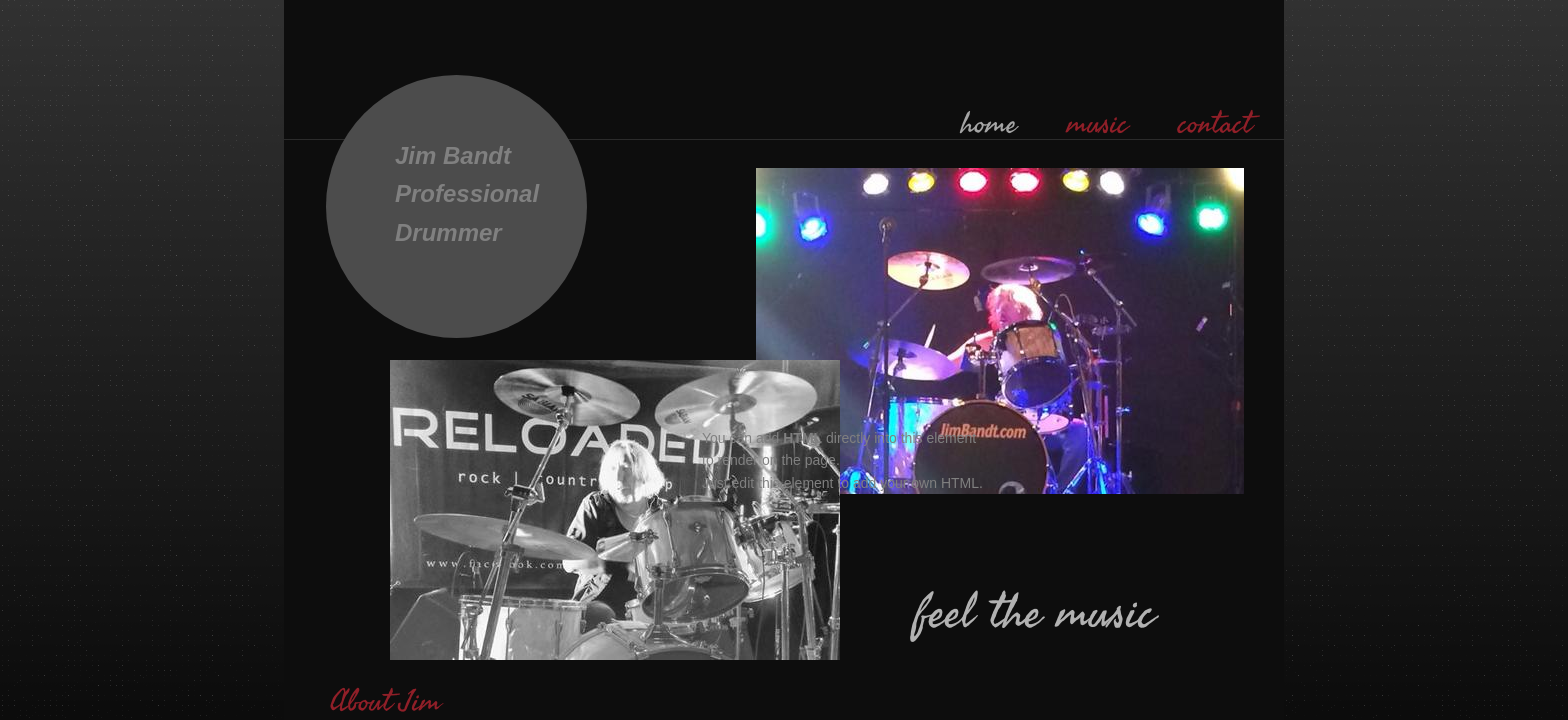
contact (1215, 124)
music (1097, 124)
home (989, 124)
